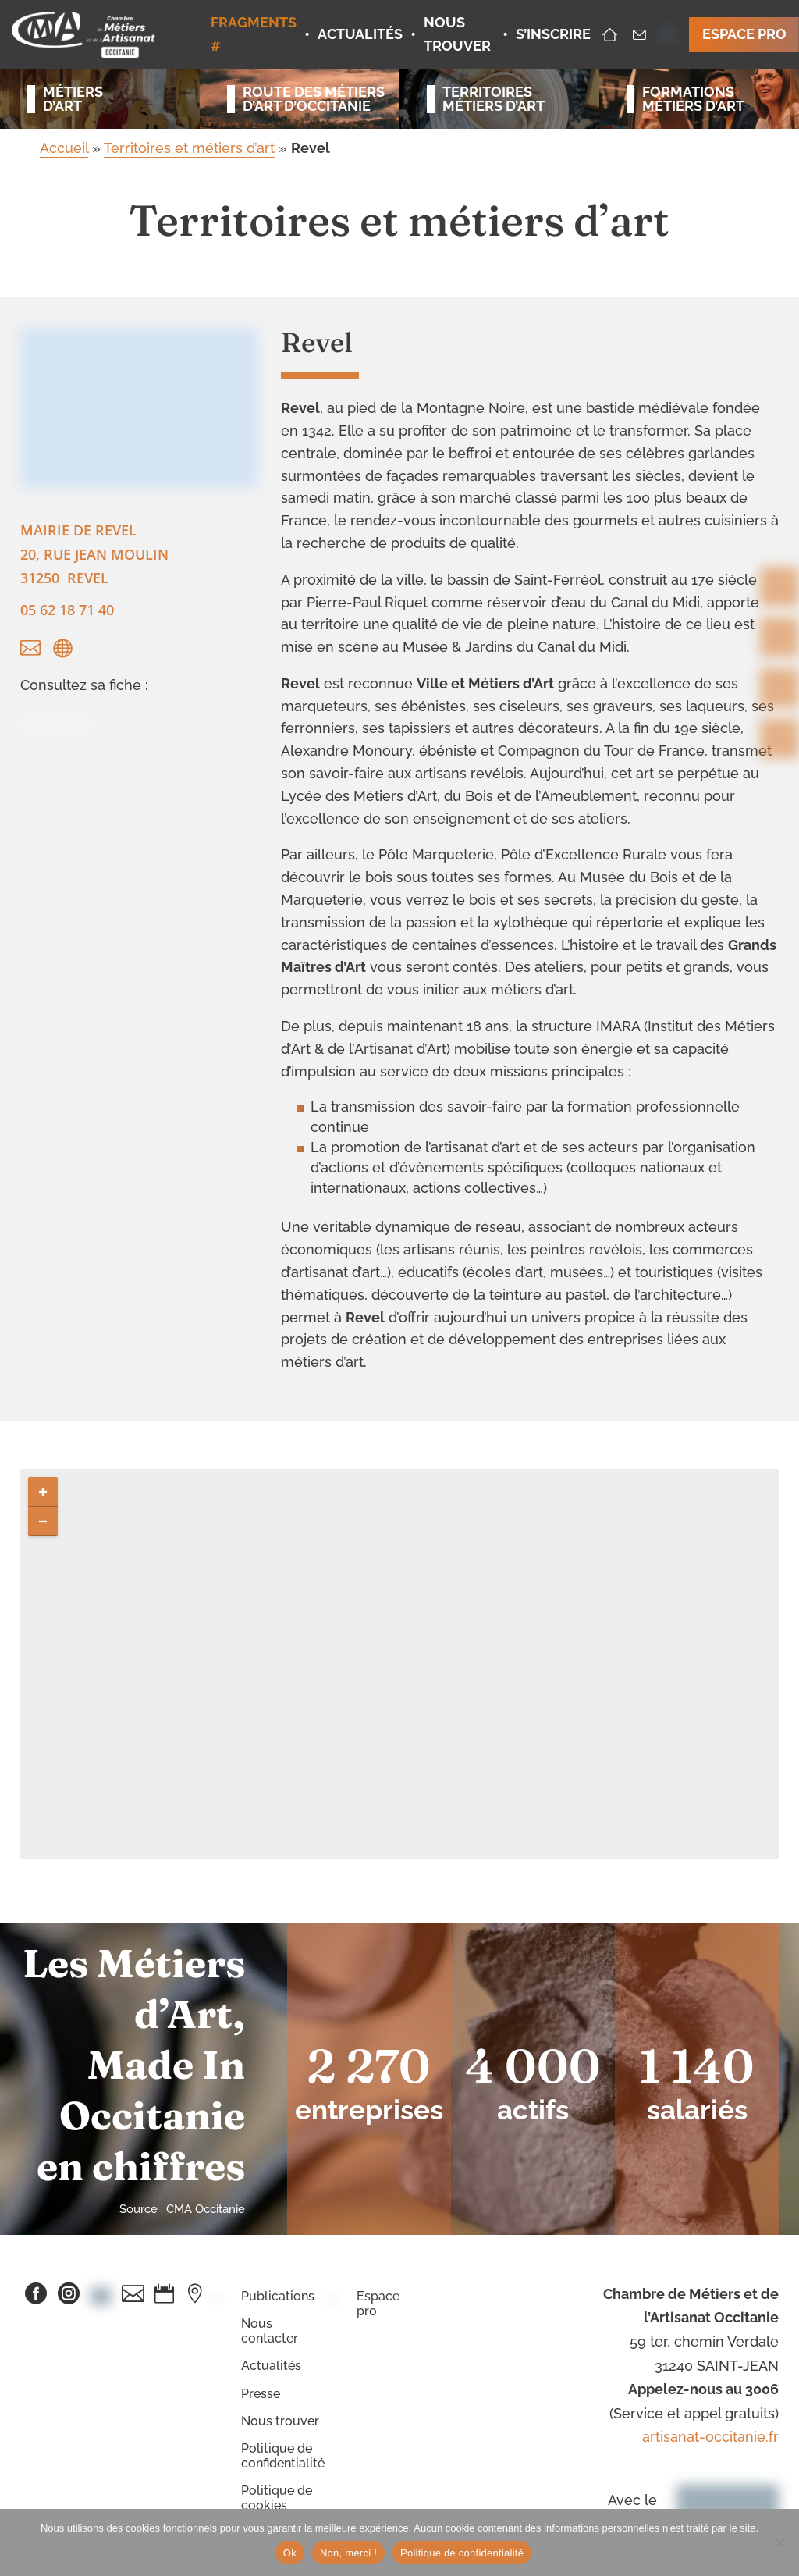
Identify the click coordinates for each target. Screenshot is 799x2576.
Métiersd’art (73, 99)
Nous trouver (280, 2421)
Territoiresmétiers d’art (493, 99)
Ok (290, 2553)
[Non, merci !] (779, 2542)
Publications (277, 2296)
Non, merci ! (348, 2553)
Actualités (271, 2365)
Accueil (64, 148)
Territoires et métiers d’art (189, 148)
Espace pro (378, 2303)
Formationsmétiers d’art (693, 99)
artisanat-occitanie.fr (710, 2436)
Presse (260, 2393)
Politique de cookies (276, 2498)
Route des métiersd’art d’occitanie (307, 99)
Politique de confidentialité (283, 2456)
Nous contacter (269, 2331)
